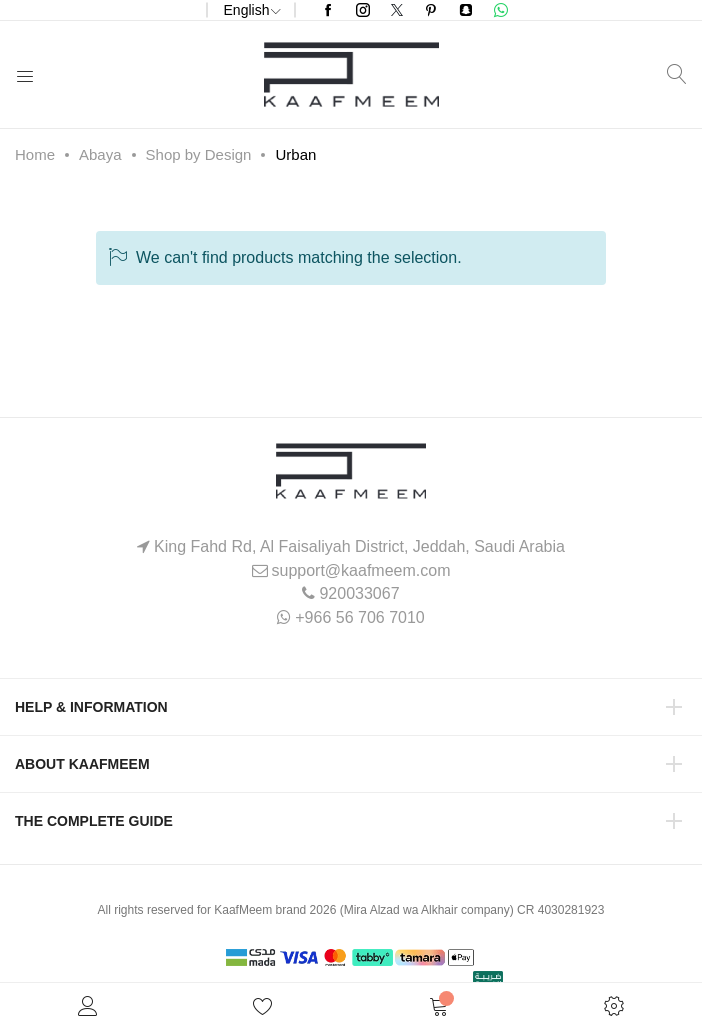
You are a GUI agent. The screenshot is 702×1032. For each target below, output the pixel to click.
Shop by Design (199, 154)
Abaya (100, 154)
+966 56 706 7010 (359, 617)
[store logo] (351, 74)
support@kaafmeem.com (361, 570)
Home (35, 154)
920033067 (359, 593)
